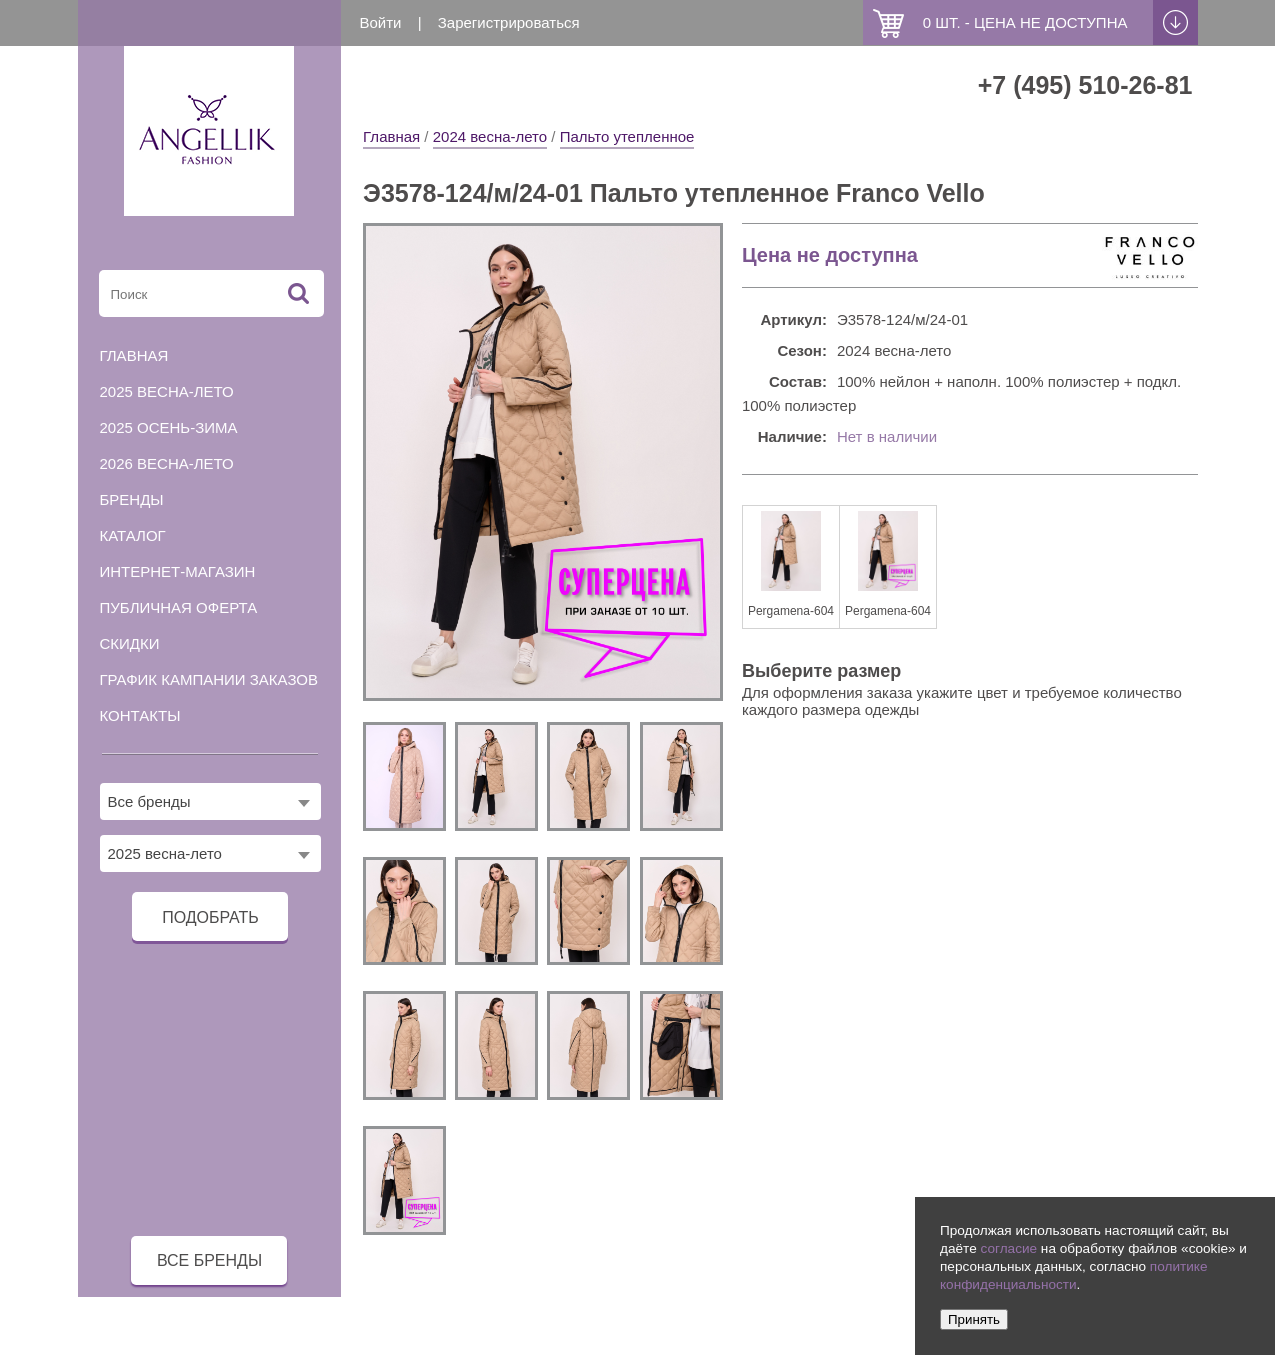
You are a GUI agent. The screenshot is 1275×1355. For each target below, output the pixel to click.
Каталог (133, 535)
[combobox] (211, 801)
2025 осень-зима (169, 427)
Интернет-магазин (178, 571)
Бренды (132, 499)
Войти (381, 22)
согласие (1008, 1248)
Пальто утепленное (627, 136)
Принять (974, 1319)
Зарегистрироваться (509, 22)
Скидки (130, 643)
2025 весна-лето (167, 391)
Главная (391, 136)
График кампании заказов (209, 679)
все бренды (209, 1260)
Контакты (140, 715)
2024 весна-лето (490, 136)
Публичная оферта (179, 607)
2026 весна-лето (167, 463)
